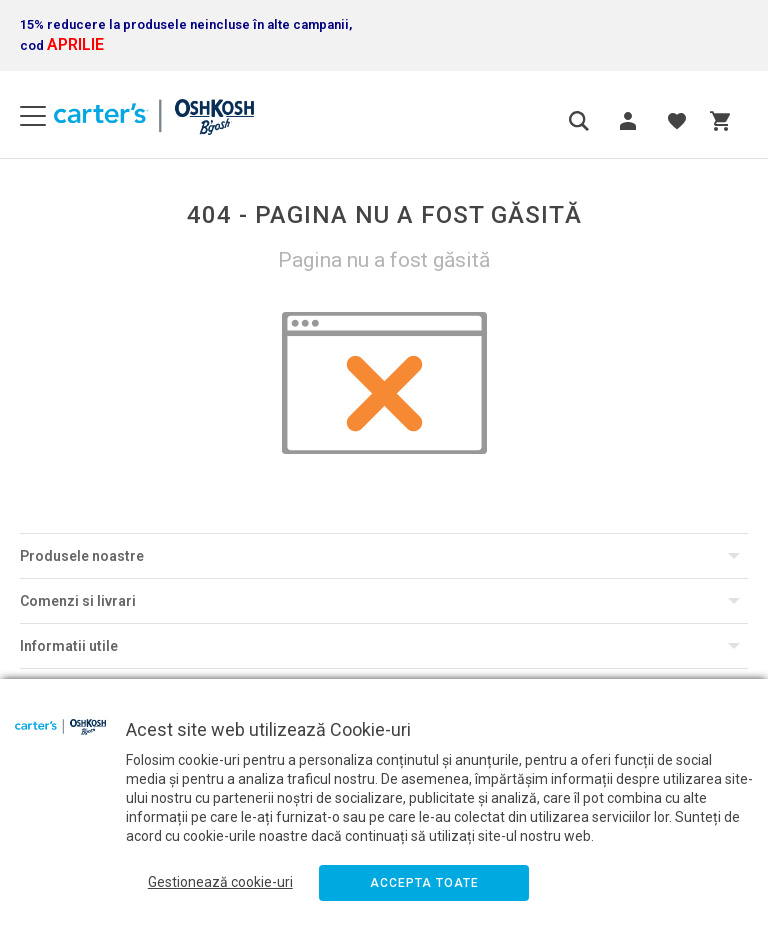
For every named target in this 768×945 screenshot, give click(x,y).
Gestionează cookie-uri (220, 882)
